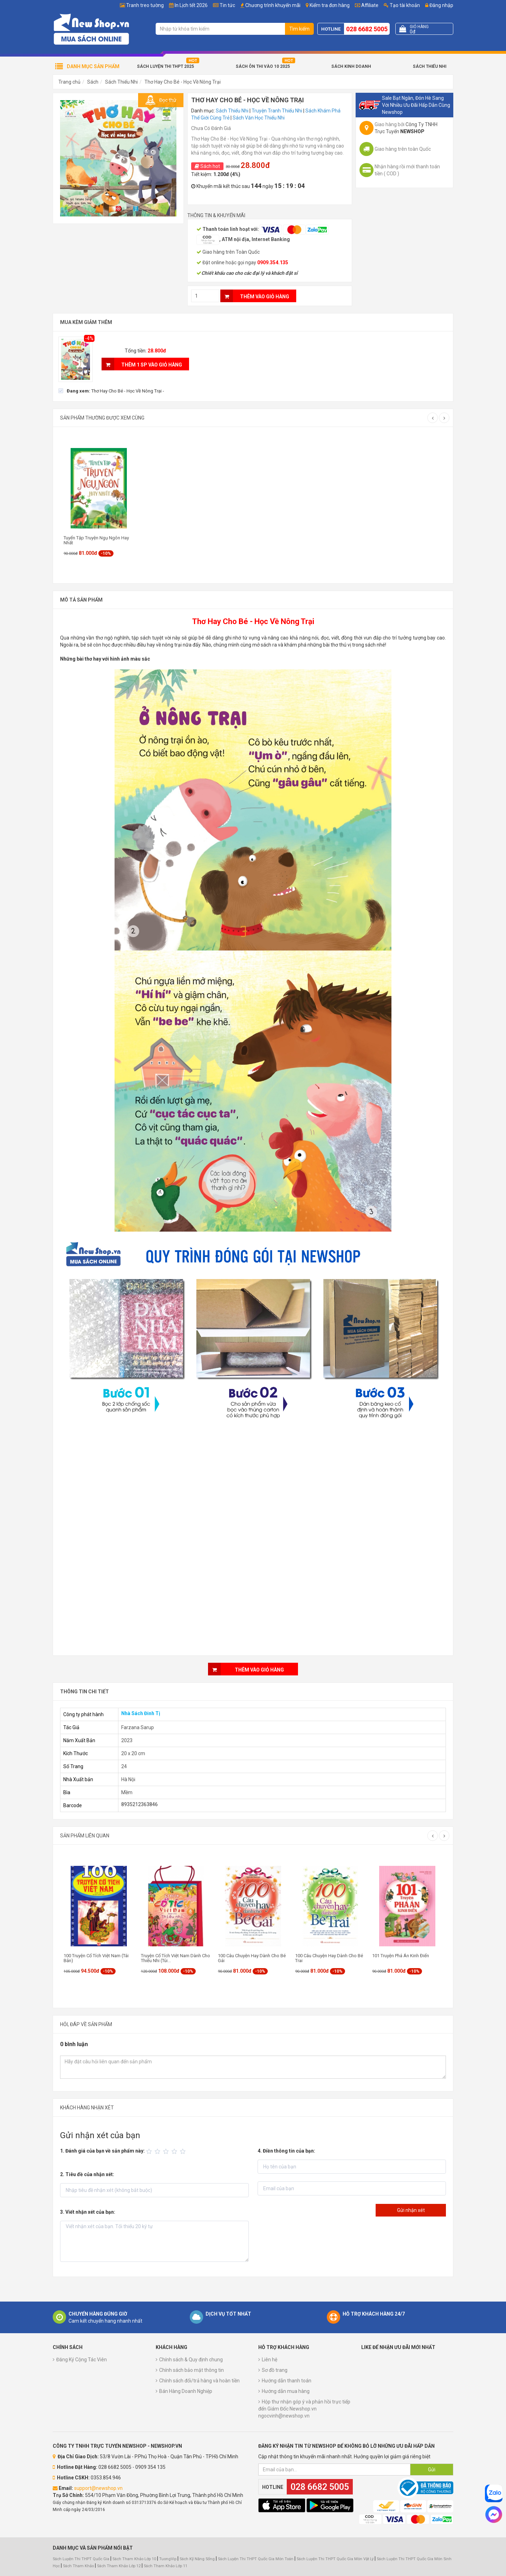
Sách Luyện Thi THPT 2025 (165, 66)
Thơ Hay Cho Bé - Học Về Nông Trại (182, 82)
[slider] (167, 2151)
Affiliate (366, 5)
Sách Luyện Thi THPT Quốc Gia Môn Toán (255, 2559)
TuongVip (167, 2559)
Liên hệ (269, 2359)
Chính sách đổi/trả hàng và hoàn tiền (199, 2380)
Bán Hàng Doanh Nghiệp (185, 2391)
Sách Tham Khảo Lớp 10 (134, 2559)
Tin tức (227, 5)
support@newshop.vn (98, 2488)
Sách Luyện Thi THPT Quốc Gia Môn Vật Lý (335, 2559)
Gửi (431, 2469)
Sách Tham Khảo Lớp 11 (165, 2566)
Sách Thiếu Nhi (429, 66)
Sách (92, 82)
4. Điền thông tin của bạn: (286, 2151)
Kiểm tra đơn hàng (330, 5)
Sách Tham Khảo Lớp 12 (119, 2566)
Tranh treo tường (145, 5)
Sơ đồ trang (274, 2370)
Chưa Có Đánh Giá (211, 128)
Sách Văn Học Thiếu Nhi (259, 118)
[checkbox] (111, 390)
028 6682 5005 (367, 29)
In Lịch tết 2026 (191, 5)
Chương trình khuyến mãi (272, 5)
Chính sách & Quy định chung (191, 2359)
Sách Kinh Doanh (351, 66)
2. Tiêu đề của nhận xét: (87, 2174)
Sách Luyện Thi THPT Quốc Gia (81, 2559)
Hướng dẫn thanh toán (286, 2380)
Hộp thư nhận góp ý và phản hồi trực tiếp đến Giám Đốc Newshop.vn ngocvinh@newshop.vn (304, 2409)
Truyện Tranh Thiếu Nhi (277, 110)
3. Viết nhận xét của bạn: (87, 2212)
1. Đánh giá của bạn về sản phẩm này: (102, 2151)
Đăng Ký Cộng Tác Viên (81, 2359)
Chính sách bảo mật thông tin (191, 2370)
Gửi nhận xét (411, 2210)
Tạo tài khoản (402, 5)
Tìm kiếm (299, 29)
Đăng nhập (439, 5)
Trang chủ (69, 82)
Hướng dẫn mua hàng (286, 2391)
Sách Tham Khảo (78, 2566)
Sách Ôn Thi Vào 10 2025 (263, 66)
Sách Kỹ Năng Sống (197, 2559)
